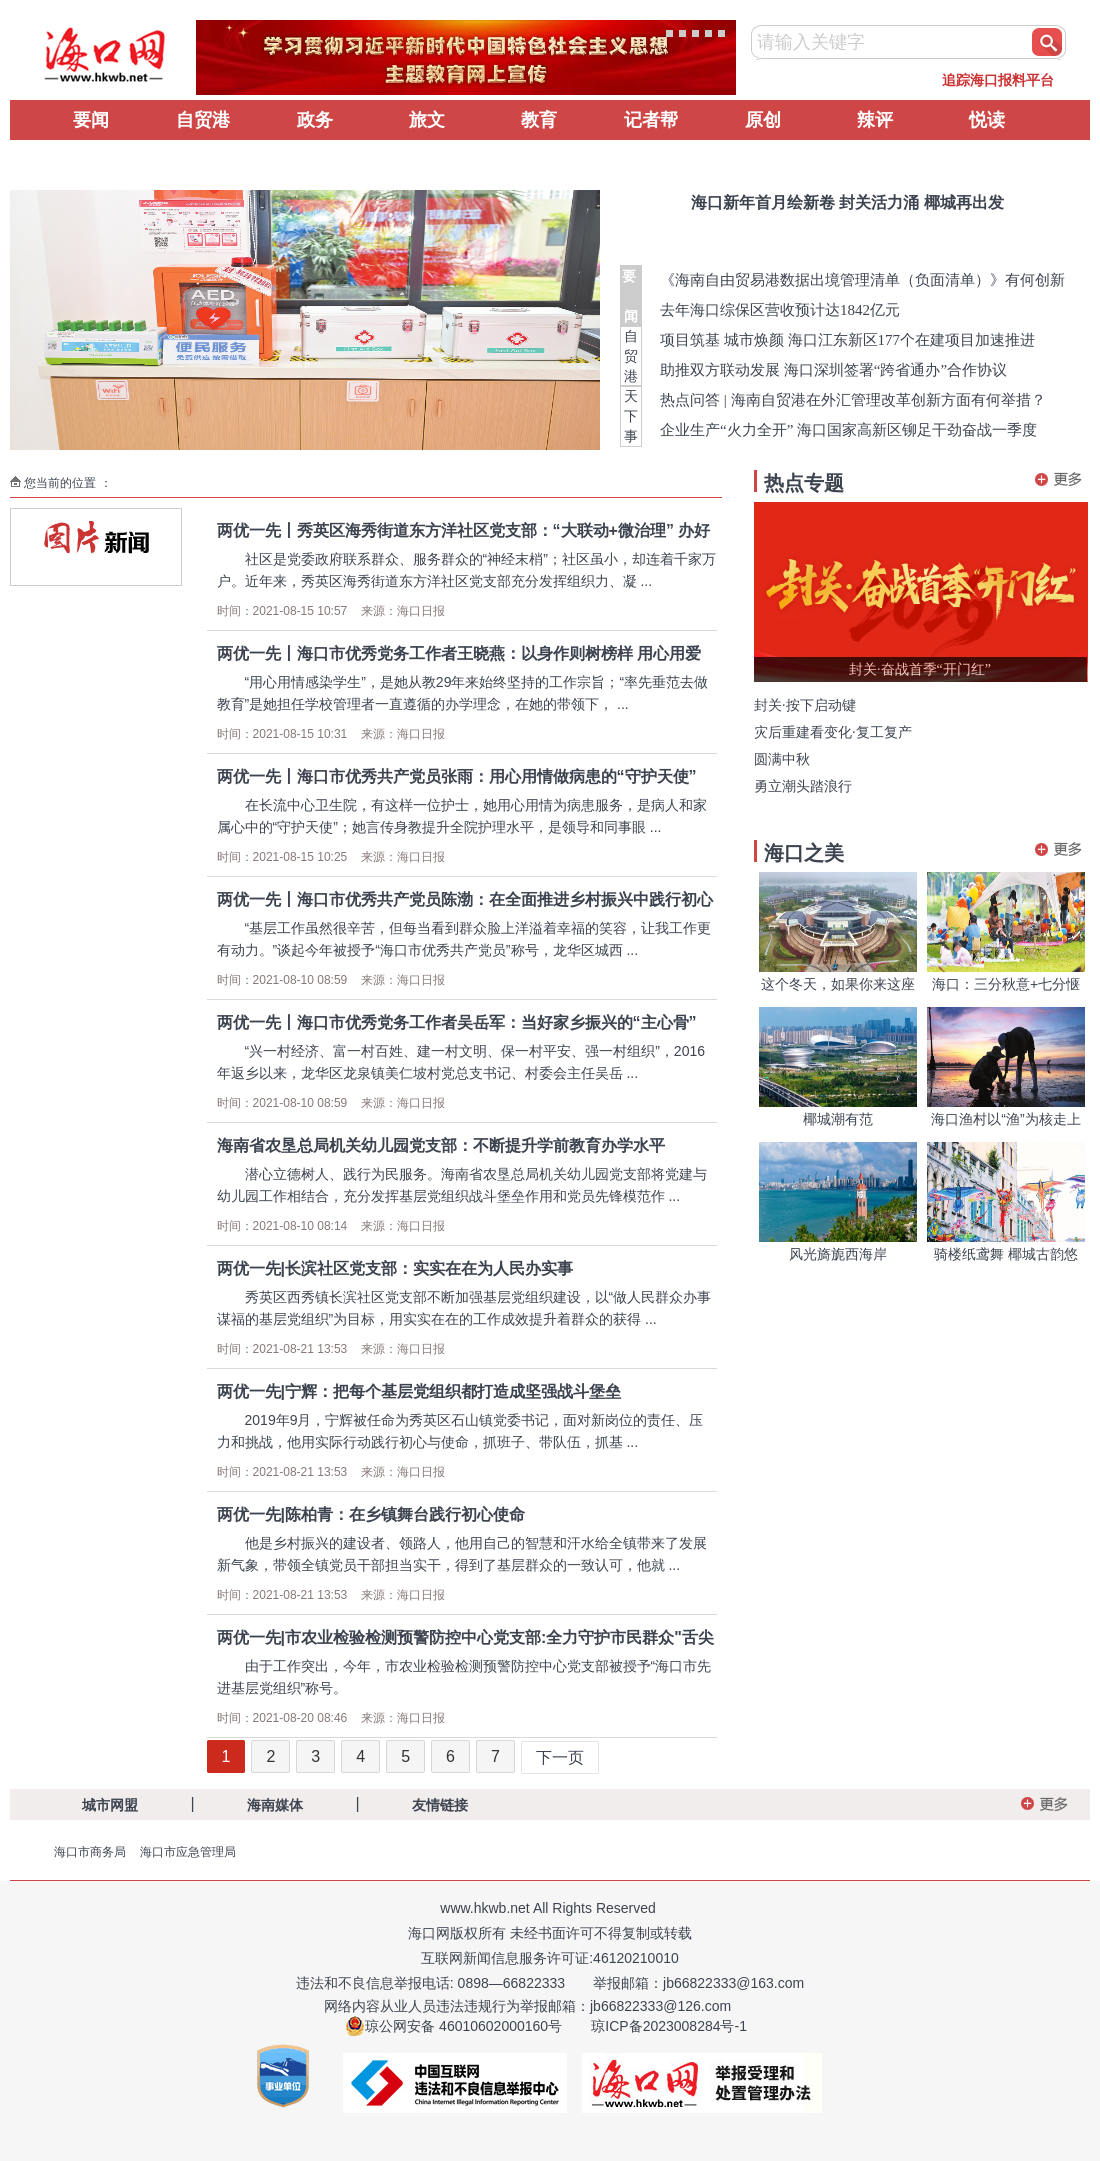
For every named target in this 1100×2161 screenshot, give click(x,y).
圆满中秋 (782, 759)
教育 (539, 120)
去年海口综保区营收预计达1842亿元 (780, 310)
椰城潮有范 (838, 1119)
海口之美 (804, 853)
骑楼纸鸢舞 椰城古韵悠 (1006, 1254)
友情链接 (440, 1805)
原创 (763, 120)
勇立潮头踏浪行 (803, 786)
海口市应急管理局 (188, 1852)
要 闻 (631, 296)
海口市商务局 (90, 1852)
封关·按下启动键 (805, 705)
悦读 (987, 120)
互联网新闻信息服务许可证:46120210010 (550, 1958)
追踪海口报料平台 (998, 80)
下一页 (560, 1757)
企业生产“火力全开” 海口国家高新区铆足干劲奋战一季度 (848, 430)
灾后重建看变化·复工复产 (833, 732)
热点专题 (804, 483)
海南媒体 (275, 1805)
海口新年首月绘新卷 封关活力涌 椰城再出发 (847, 202)
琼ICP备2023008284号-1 (669, 2026)
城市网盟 (110, 1805)
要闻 (91, 120)
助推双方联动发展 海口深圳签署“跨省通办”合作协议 (833, 370)
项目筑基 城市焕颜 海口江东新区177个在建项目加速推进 (847, 340)
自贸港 (203, 120)
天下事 (631, 416)
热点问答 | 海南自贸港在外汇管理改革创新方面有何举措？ (853, 400)
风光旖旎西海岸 (838, 1254)
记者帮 (651, 120)
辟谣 (91, 160)
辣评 (875, 120)
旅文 (427, 120)
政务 (315, 120)
